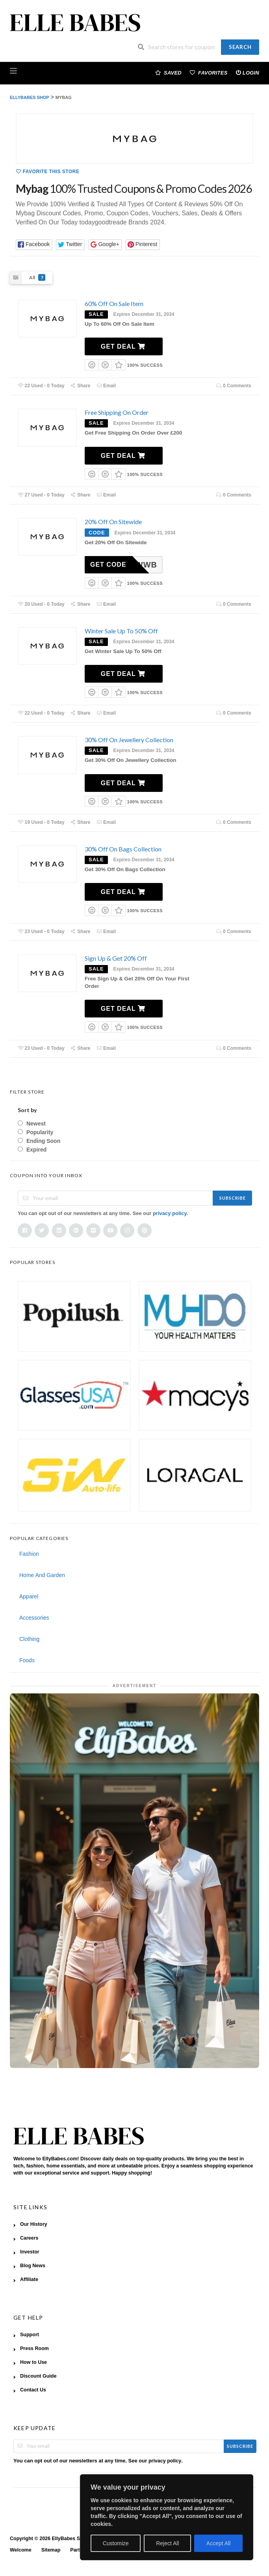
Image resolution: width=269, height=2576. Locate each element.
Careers (29, 2238)
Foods (27, 1660)
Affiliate (29, 2279)
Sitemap (51, 2550)
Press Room (34, 2348)
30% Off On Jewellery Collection (129, 739)
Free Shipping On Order (116, 412)
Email (106, 385)
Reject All (167, 2543)
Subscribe (232, 1197)
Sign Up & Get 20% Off (116, 958)
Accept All (218, 2543)
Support (29, 2334)
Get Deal (123, 346)
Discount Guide (38, 2376)
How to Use (33, 2362)
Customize (116, 2543)
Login (248, 72)
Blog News (32, 2265)
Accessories (34, 1618)
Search (240, 47)
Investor (29, 2252)
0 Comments (233, 385)
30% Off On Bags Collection (123, 849)
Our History (33, 2224)
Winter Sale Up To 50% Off (121, 631)
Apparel (28, 1596)
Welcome (21, 2550)
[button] (34, 244)
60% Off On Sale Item (114, 303)
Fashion (29, 1554)
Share (80, 385)
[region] (166, 2517)
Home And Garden (42, 1575)
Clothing (29, 1639)
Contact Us (33, 2390)
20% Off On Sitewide (113, 521)
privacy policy (170, 1213)
